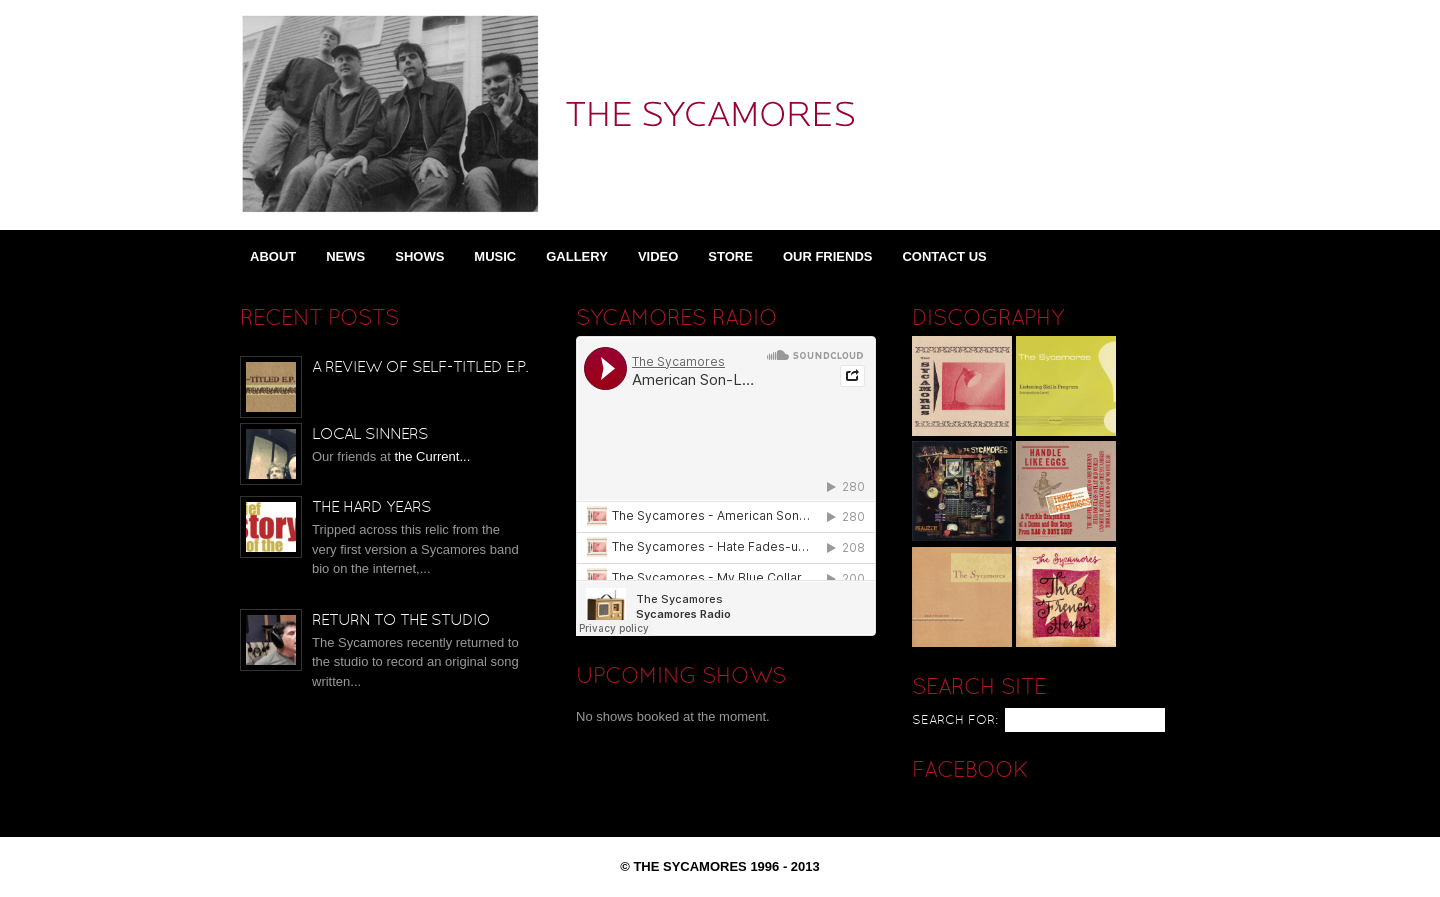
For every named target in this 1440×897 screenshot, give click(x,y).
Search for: (955, 721)
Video (658, 256)
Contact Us (944, 256)
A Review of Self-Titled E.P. (420, 368)
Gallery (577, 256)
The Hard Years (371, 508)
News (345, 256)
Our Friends (828, 256)
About (273, 256)
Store (730, 256)
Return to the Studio (401, 621)
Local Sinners (370, 435)
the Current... (432, 456)
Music (495, 256)
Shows (419, 256)
